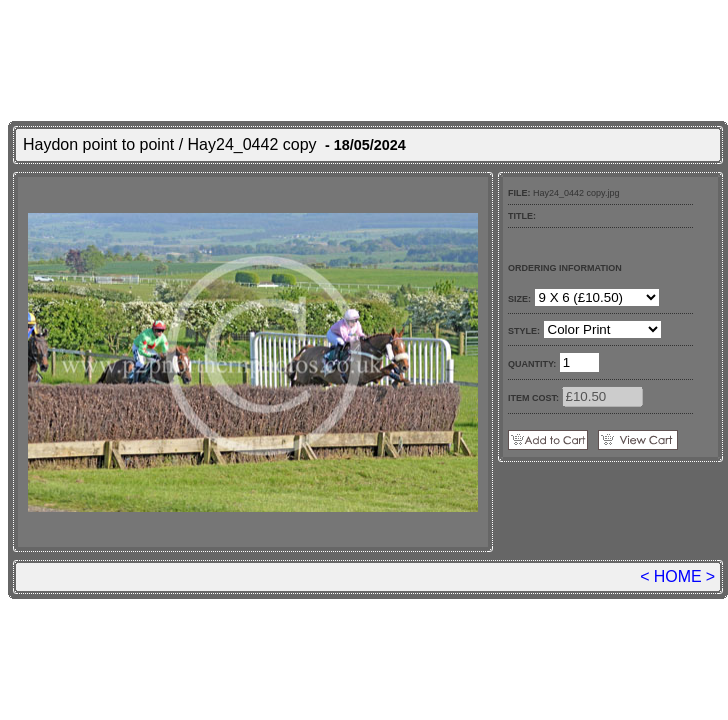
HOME (678, 576)
